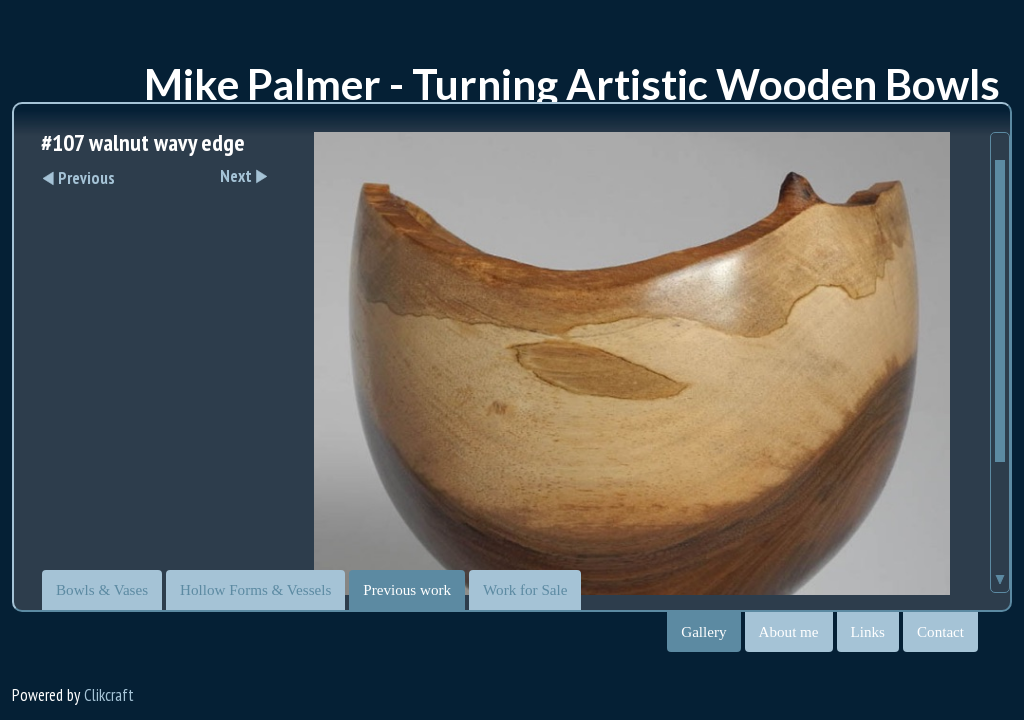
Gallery (703, 632)
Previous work (407, 590)
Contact (940, 632)
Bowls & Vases (102, 590)
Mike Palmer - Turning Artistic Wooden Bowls (572, 84)
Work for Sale (525, 590)
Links (868, 632)
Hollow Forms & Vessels (255, 590)
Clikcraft (109, 695)
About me (789, 632)
